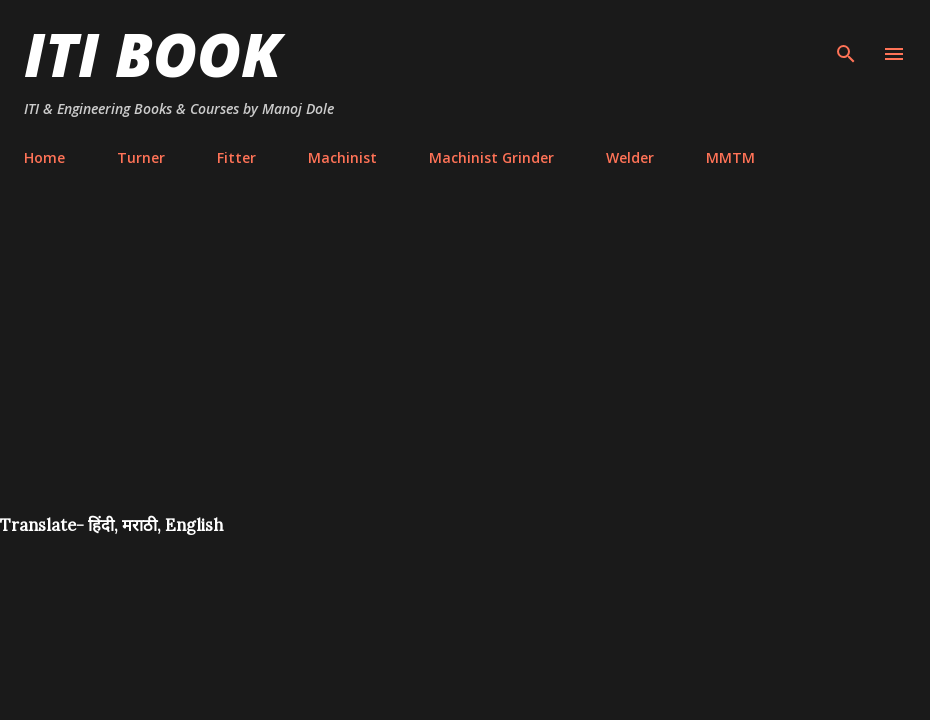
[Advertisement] (465, 364)
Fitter (236, 157)
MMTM (730, 157)
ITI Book (152, 54)
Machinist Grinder (491, 157)
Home (44, 157)
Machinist (342, 157)
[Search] (846, 36)
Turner (141, 157)
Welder (630, 157)
